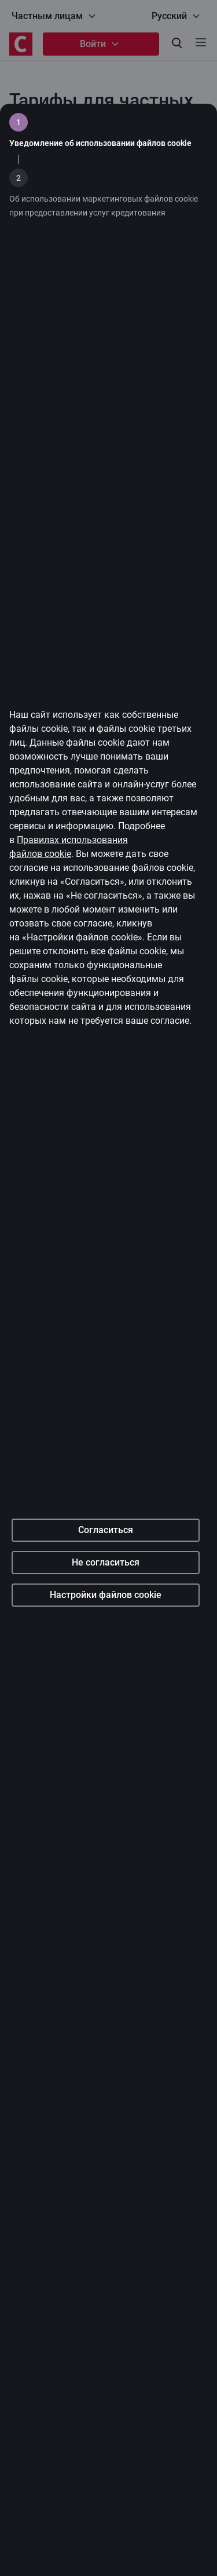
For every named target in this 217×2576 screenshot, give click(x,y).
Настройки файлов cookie (105, 1715)
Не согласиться (105, 1682)
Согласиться (105, 1650)
